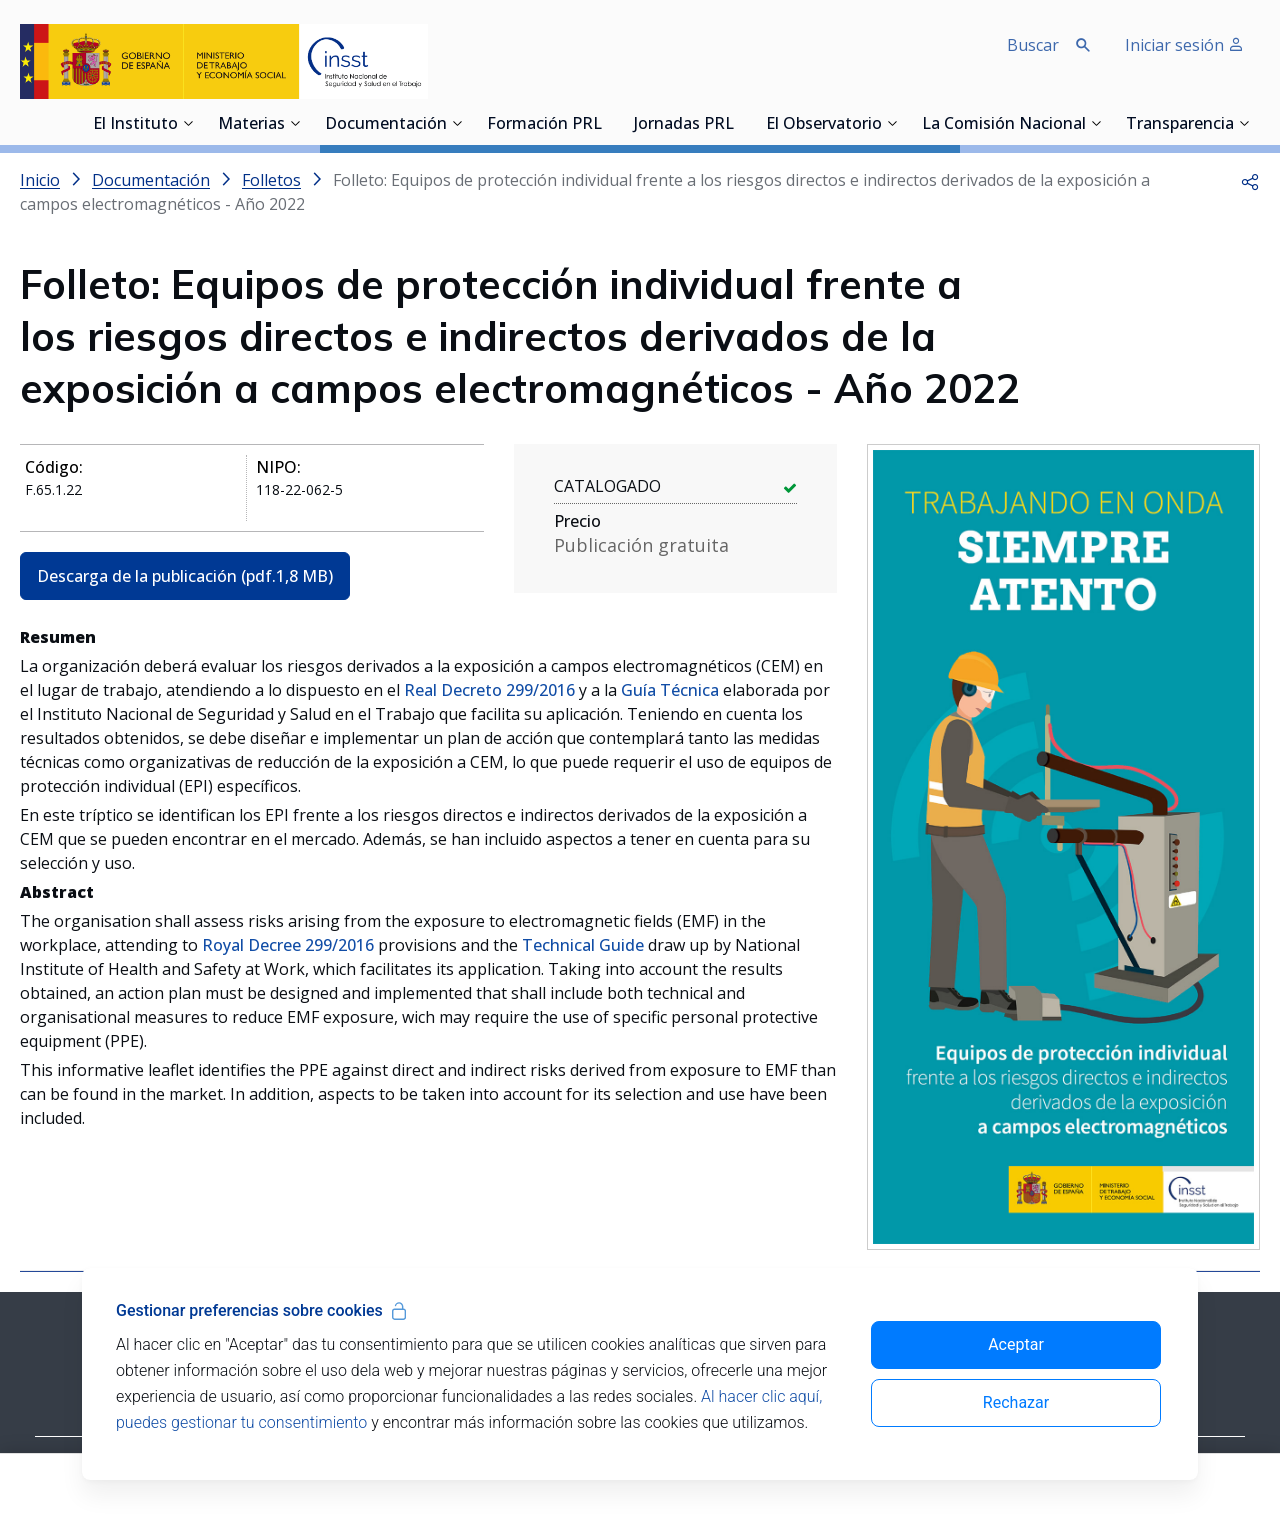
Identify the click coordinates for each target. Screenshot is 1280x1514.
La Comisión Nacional (1004, 125)
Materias (251, 125)
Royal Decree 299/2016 (288, 945)
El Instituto (135, 125)
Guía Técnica (670, 690)
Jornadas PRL (684, 125)
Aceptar (1016, 1344)
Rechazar (1016, 1402)
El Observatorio (824, 125)
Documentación (386, 125)
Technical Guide (583, 945)
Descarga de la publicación (185, 576)
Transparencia (1180, 125)
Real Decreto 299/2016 (489, 690)
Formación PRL (544, 125)
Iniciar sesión (1184, 45)
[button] (1250, 180)
